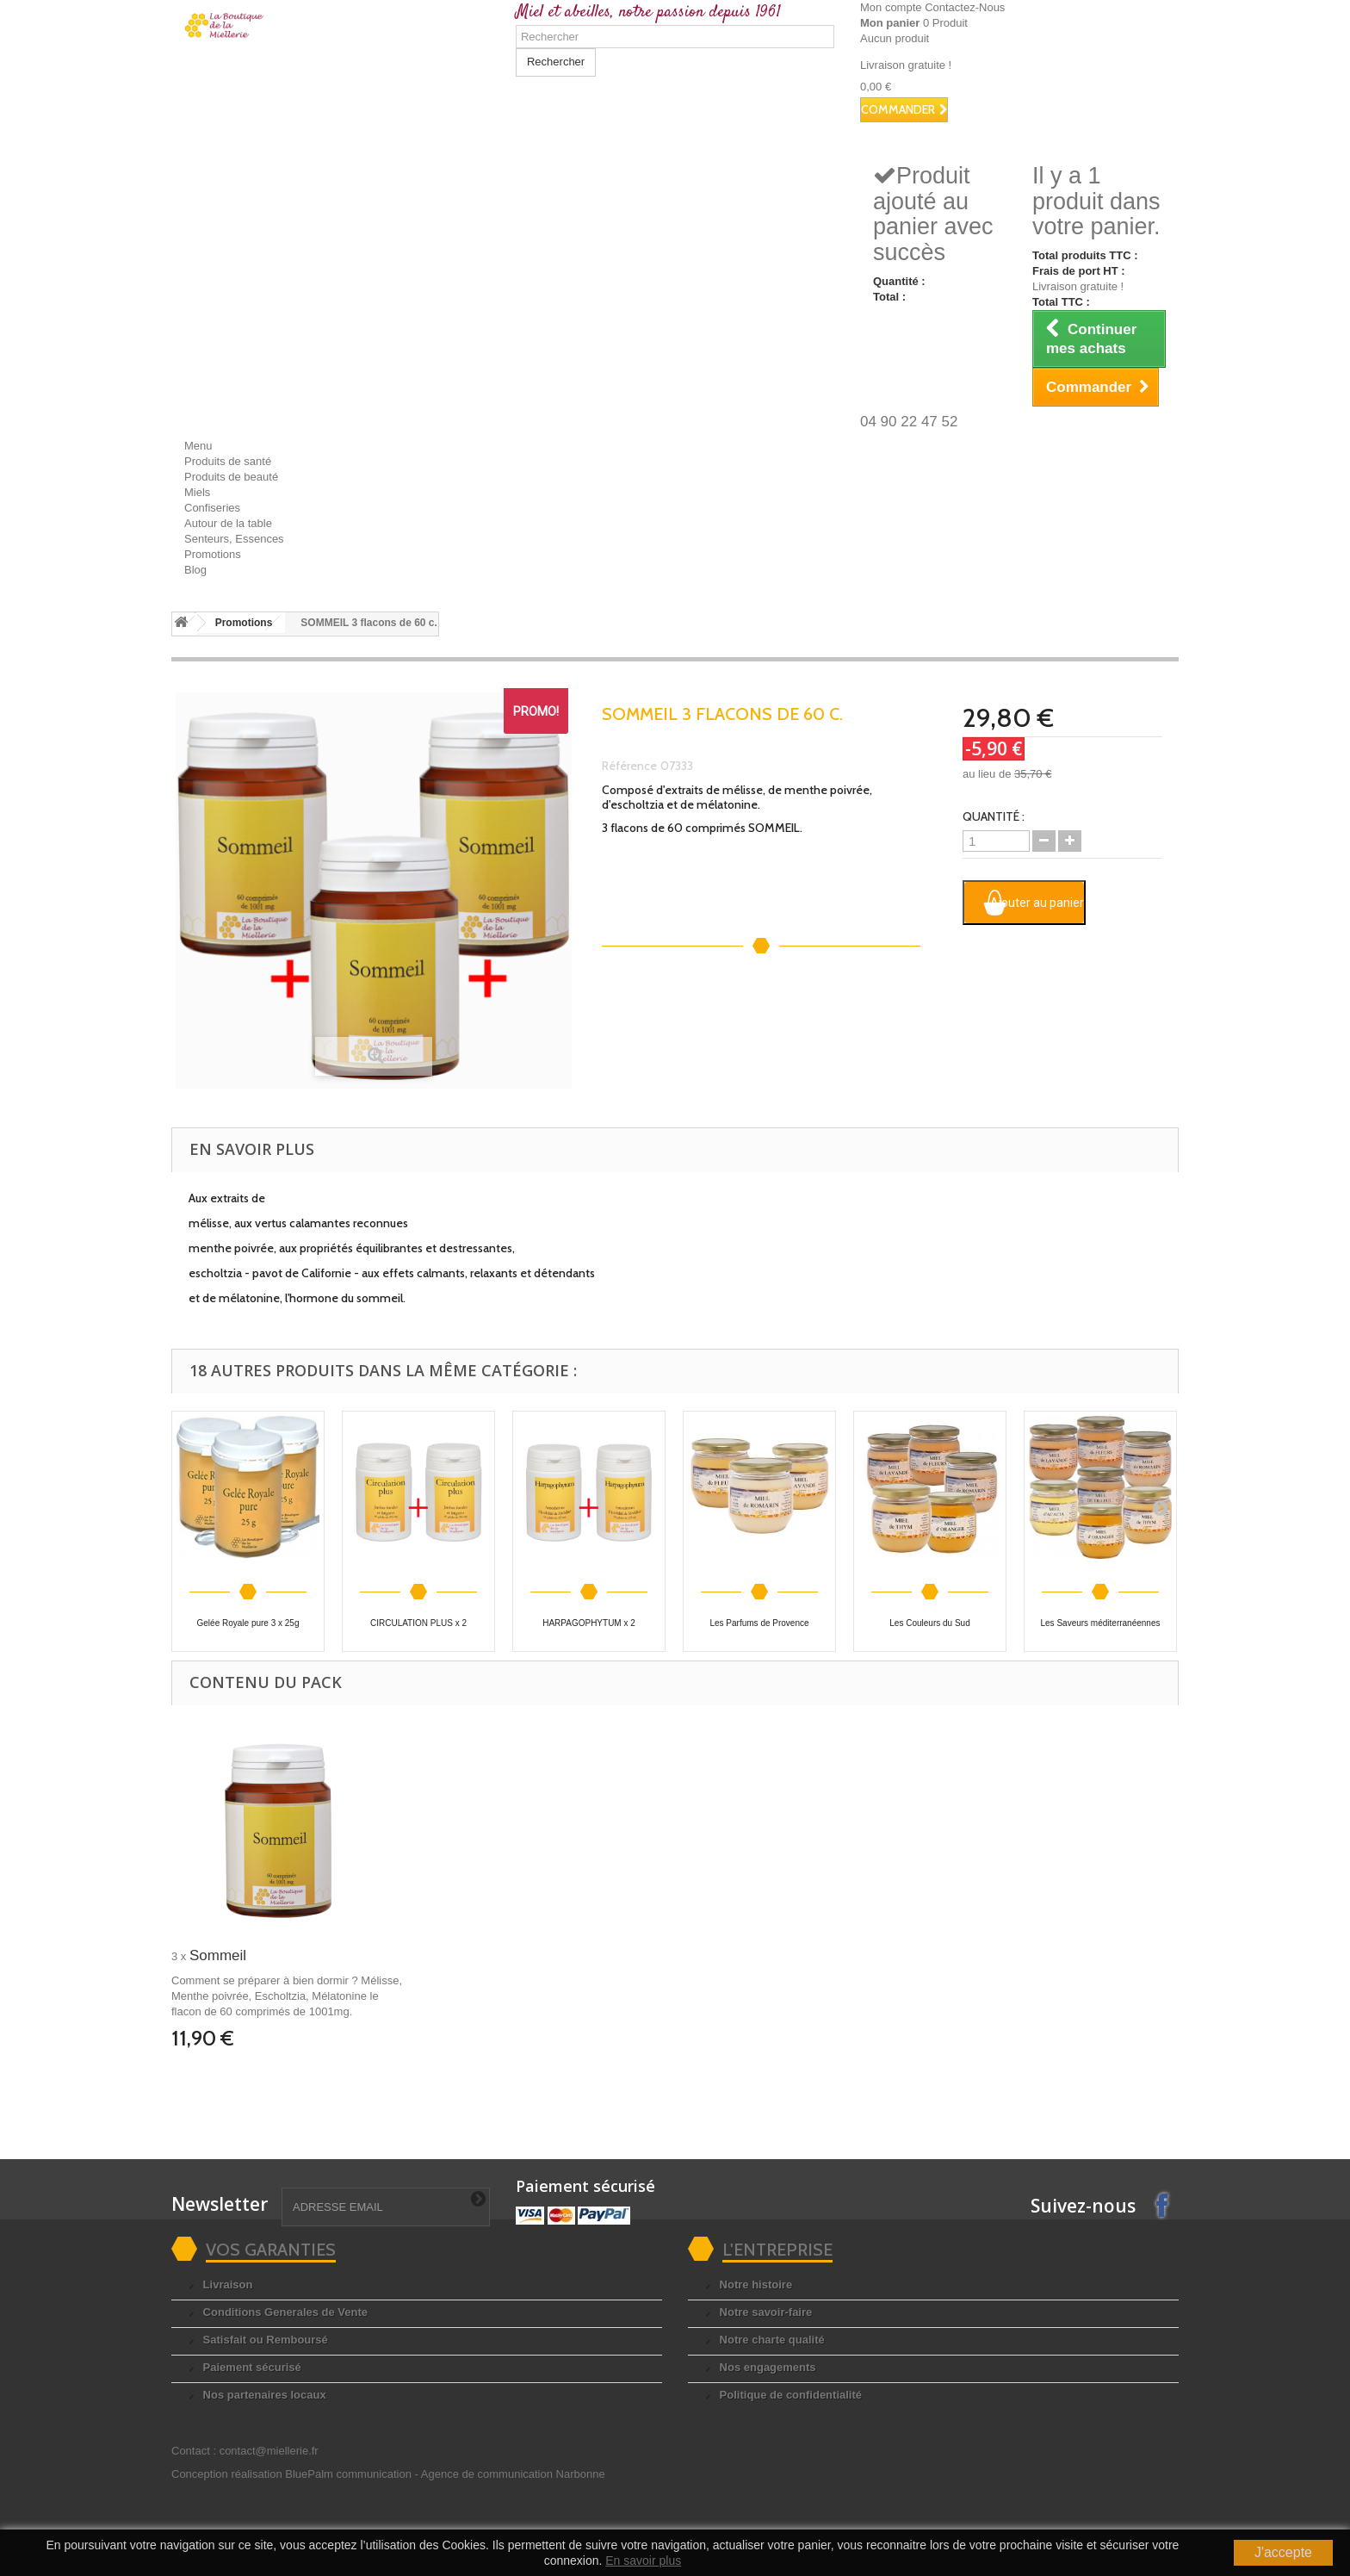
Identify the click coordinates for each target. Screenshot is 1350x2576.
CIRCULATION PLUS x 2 (418, 1623)
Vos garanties (271, 2249)
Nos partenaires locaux (263, 2394)
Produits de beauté (231, 476)
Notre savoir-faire (764, 2312)
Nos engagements (766, 2367)
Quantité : (994, 816)
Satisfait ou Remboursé (264, 2339)
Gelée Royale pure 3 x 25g (248, 1623)
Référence (629, 765)
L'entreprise (777, 2249)
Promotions (212, 554)
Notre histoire (754, 2284)
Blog (195, 569)
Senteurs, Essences (234, 538)
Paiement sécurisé (250, 2367)
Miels (197, 492)
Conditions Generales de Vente (284, 2312)
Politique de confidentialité (789, 2394)
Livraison (226, 2284)
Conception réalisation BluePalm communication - (388, 2473)
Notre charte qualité (770, 2339)
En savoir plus (643, 2560)
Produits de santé (227, 461)
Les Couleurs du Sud (929, 1623)
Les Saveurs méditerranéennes (1101, 1623)
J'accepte (1283, 2552)
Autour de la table (228, 523)
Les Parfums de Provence (758, 1623)
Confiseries (212, 507)
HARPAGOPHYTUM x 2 (588, 1623)
